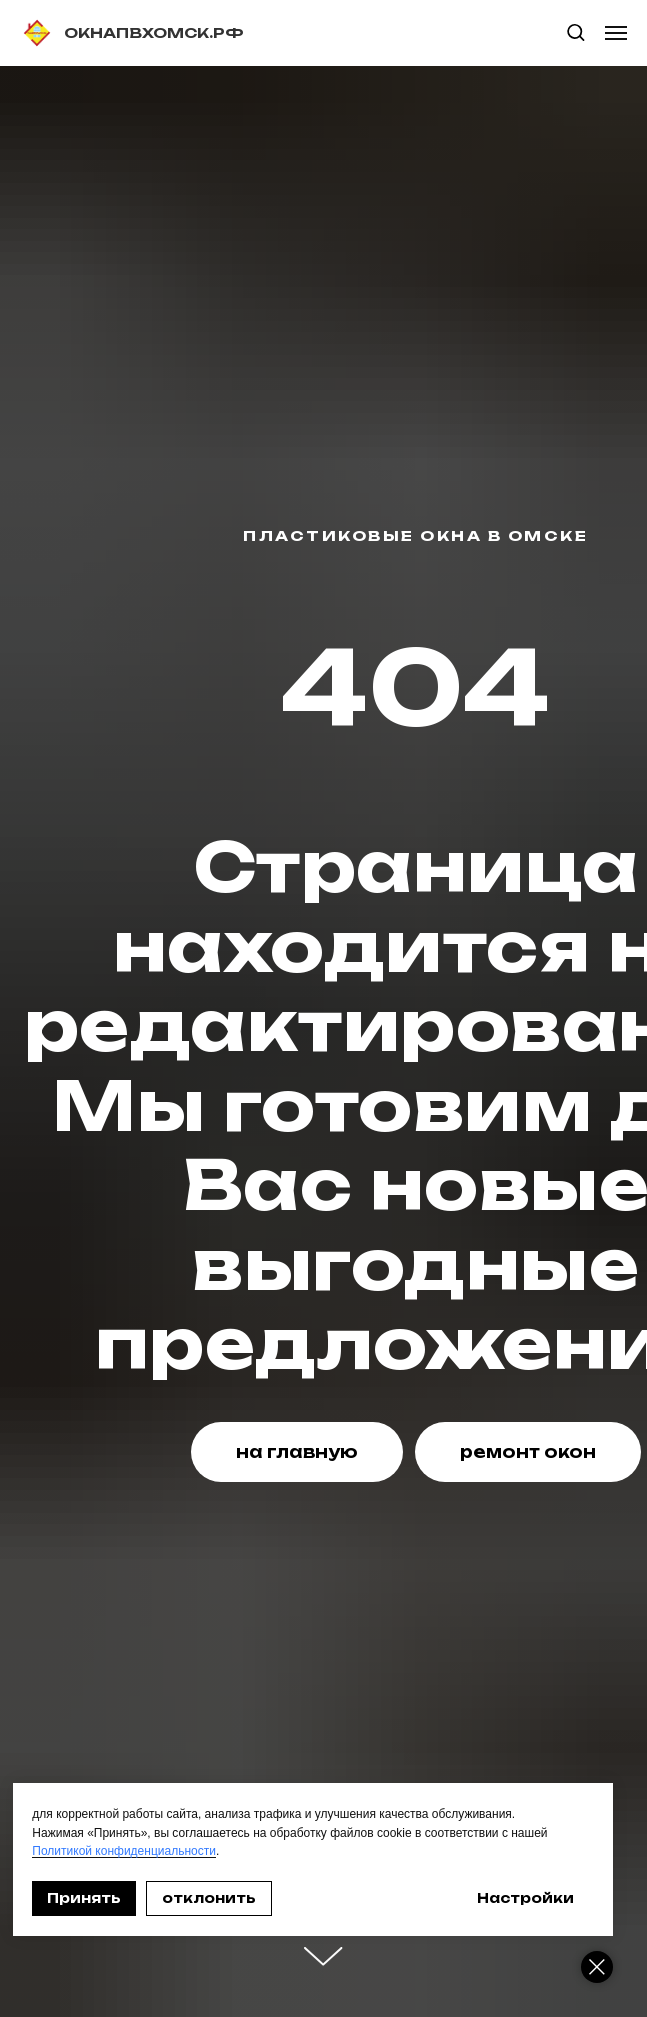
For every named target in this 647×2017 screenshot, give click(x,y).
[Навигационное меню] (616, 33)
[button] (575, 31)
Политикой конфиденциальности (124, 1851)
